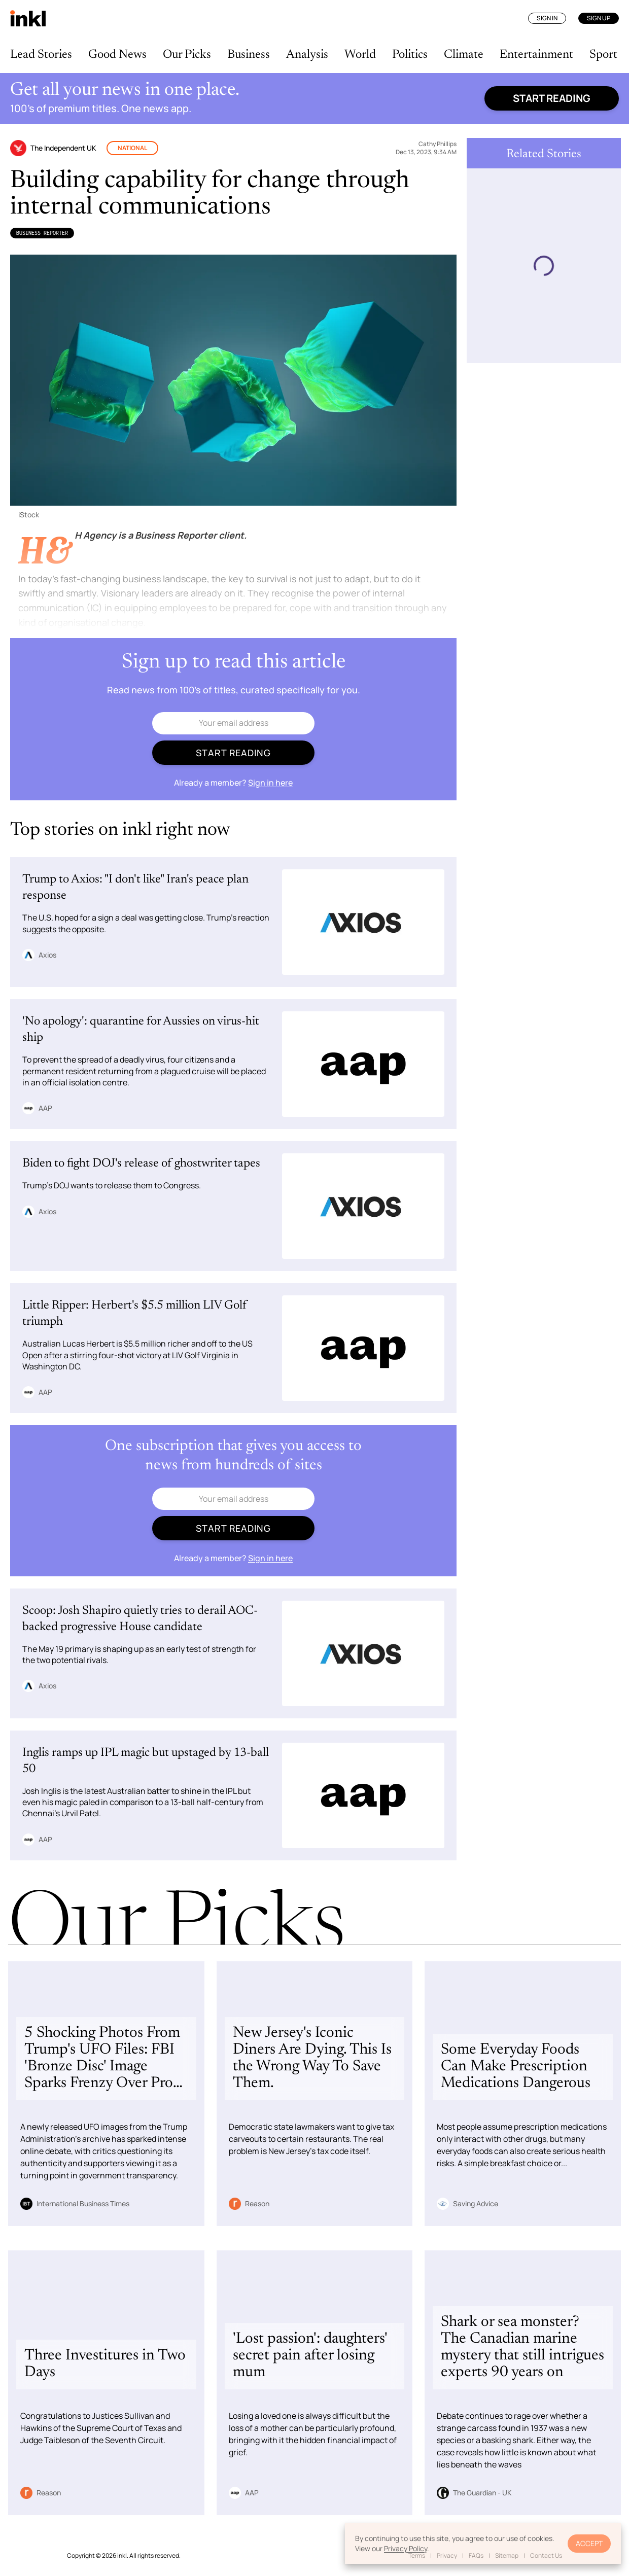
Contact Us (546, 2555)
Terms (416, 2555)
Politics (410, 55)
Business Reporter (42, 233)
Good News (117, 55)
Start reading (551, 98)
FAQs (476, 2555)
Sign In (547, 18)
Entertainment (536, 55)
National (132, 148)
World (360, 55)
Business (248, 55)
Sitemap (506, 2555)
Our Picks (187, 55)
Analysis (307, 55)
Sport (603, 55)
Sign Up (598, 18)
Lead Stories (41, 55)
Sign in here (270, 782)
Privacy (447, 2555)
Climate (463, 55)
